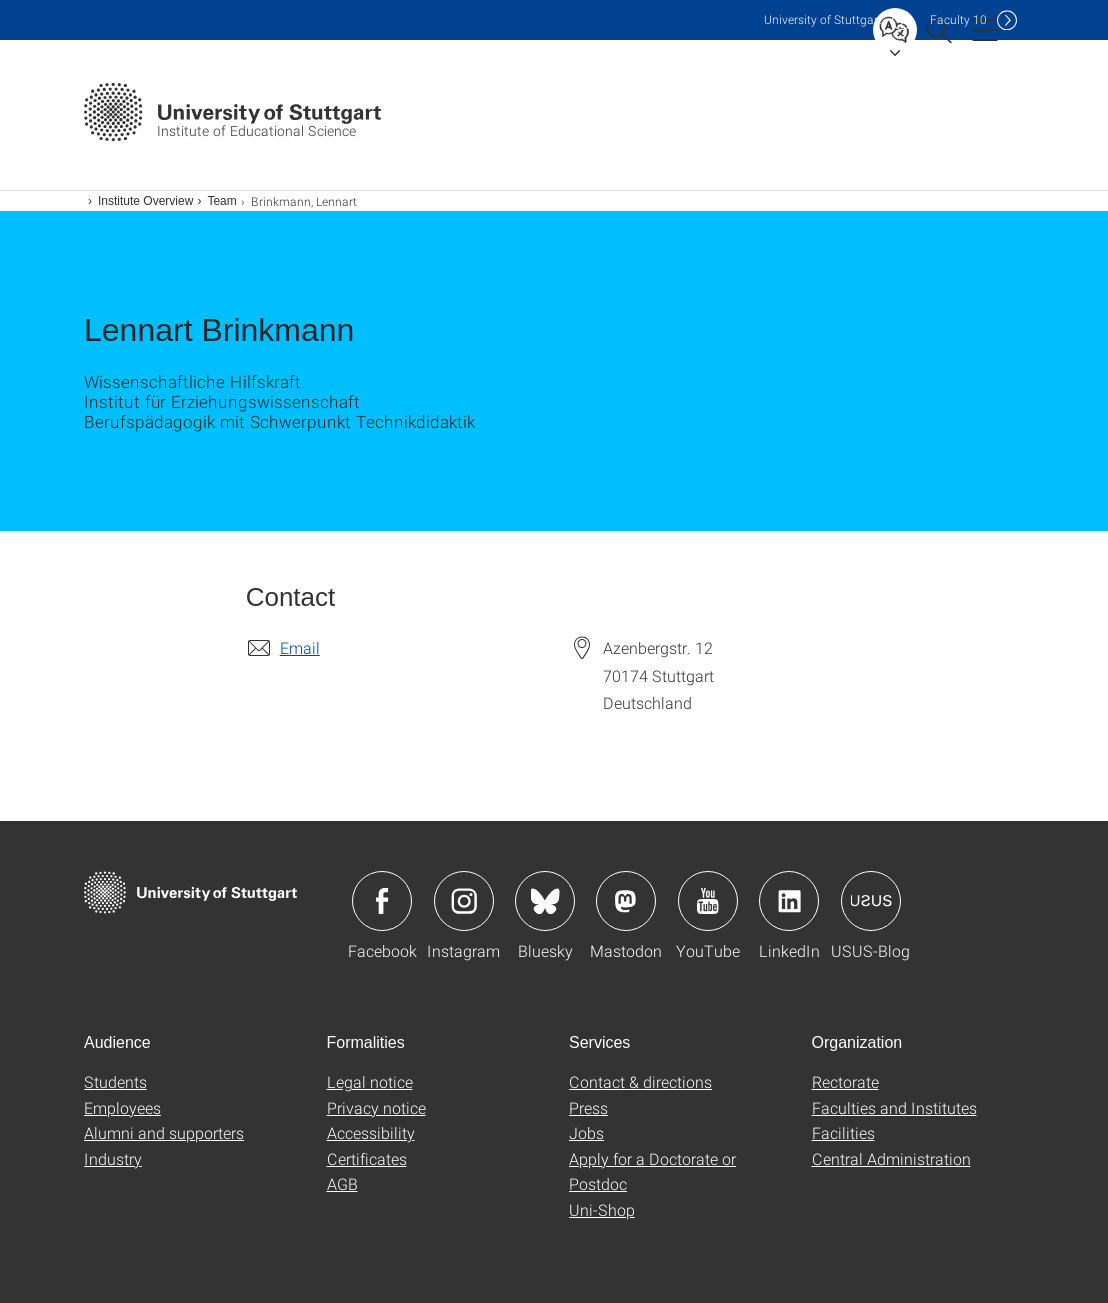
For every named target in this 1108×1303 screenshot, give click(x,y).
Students (115, 1081)
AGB (342, 1183)
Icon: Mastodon (626, 901)
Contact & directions (640, 1081)
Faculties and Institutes (894, 1107)
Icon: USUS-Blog (871, 901)
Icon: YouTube (708, 901)
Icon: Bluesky (545, 901)
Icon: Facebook (382, 901)
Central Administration (891, 1158)
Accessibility (371, 1132)
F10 (958, 19)
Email (300, 647)
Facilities (843, 1132)
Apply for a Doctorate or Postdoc (652, 1171)
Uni (823, 19)
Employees (122, 1107)
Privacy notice (376, 1107)
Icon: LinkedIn (789, 901)
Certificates (367, 1158)
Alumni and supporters (164, 1132)
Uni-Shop (602, 1209)
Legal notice (370, 1081)
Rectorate (845, 1081)
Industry (113, 1158)
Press (588, 1107)
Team (221, 201)
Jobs (586, 1132)
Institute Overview (145, 201)
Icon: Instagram (464, 901)
